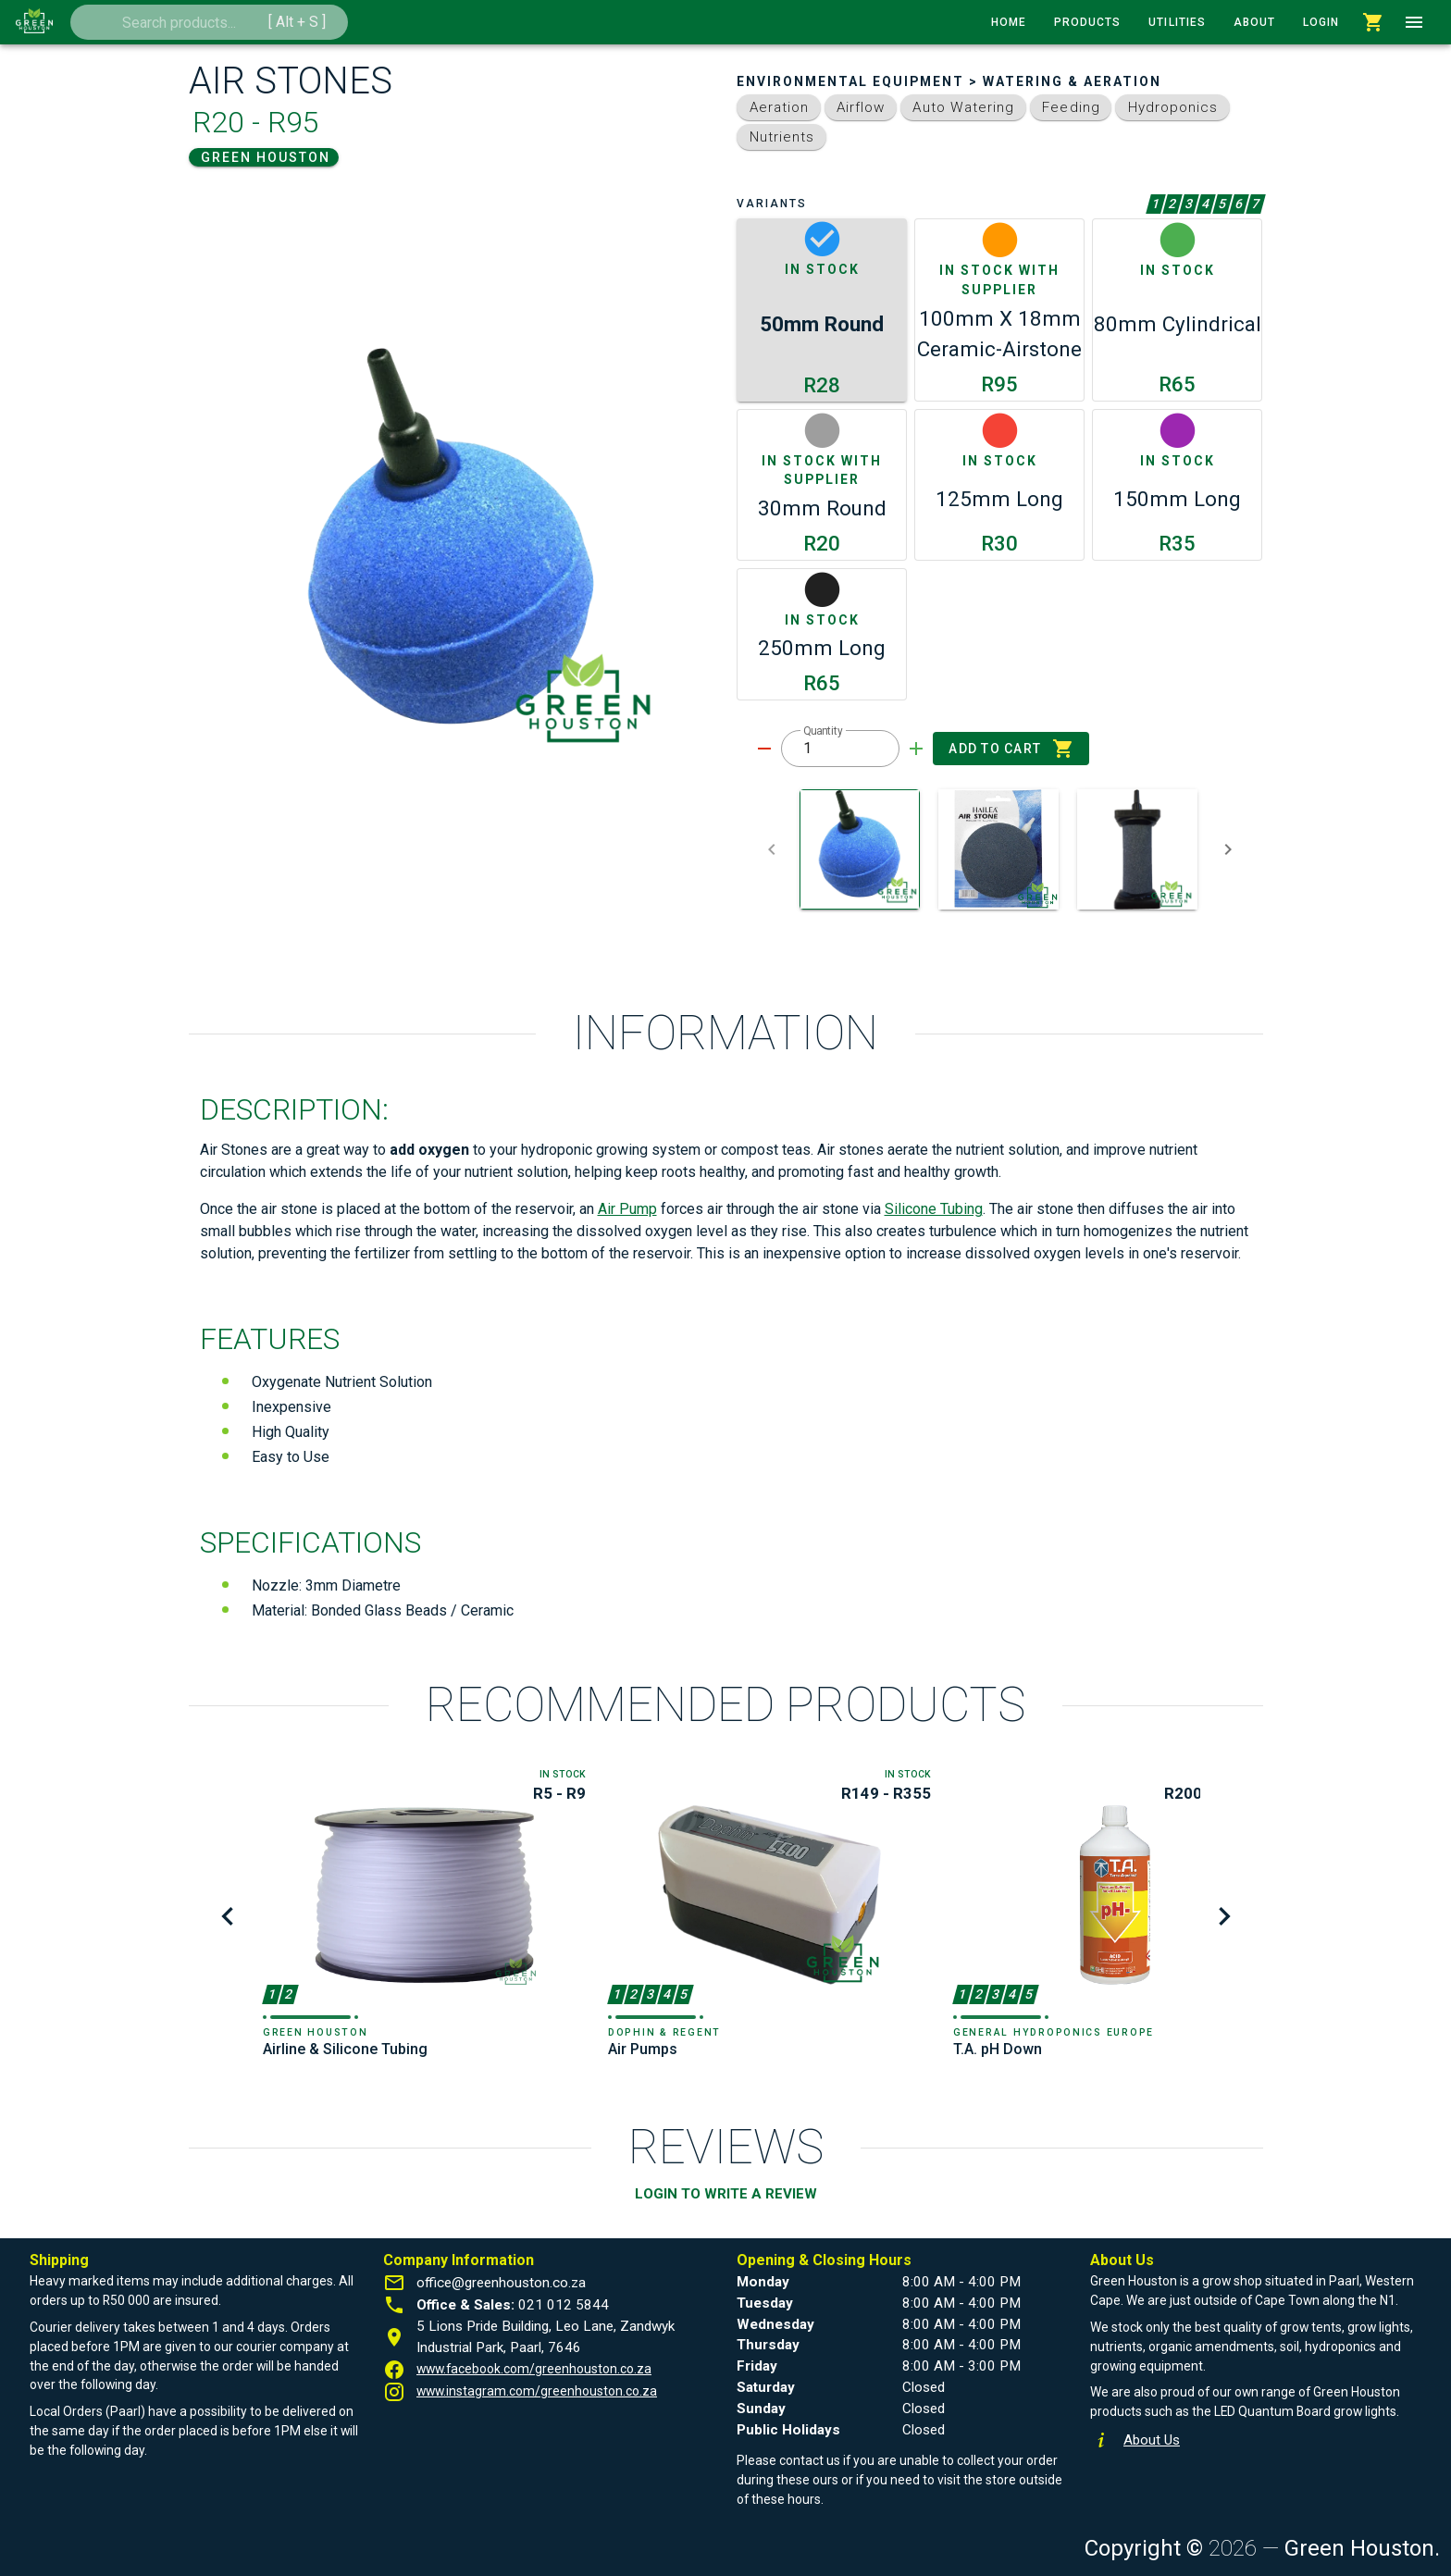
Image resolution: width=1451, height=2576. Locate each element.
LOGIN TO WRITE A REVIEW (726, 2194)
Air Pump (627, 1209)
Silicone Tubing (934, 1209)
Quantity (823, 730)
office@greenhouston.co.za (501, 2282)
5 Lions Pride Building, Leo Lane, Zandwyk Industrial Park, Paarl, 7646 (545, 2337)
